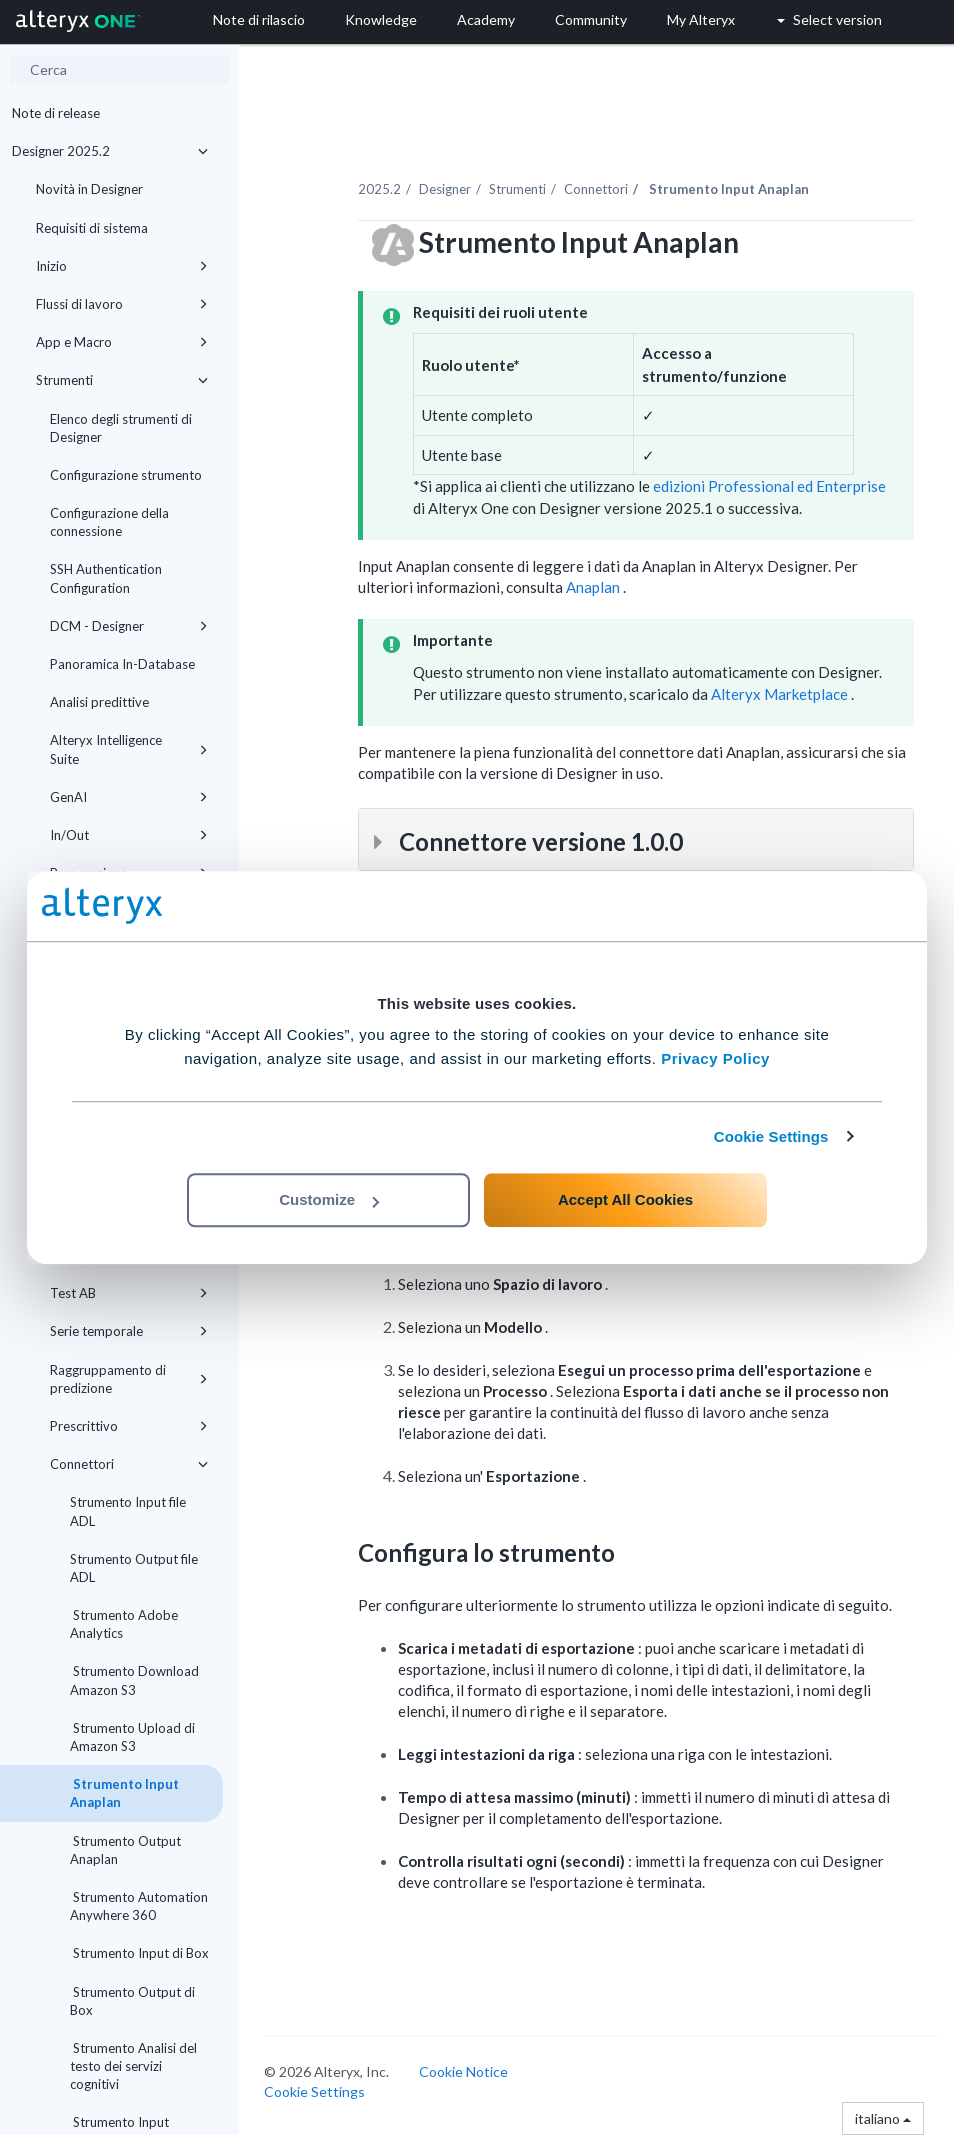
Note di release (56, 113)
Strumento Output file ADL (134, 1568)
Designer (445, 189)
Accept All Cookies (625, 1199)
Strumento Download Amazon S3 (134, 1680)
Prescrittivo (129, 1426)
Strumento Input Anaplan (124, 1793)
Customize (329, 1199)
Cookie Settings (771, 1136)
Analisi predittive (99, 702)
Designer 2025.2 (110, 151)
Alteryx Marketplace (781, 694)
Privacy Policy (715, 1058)
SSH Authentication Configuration (106, 578)
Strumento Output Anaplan (125, 1850)
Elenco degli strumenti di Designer (121, 428)
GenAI (129, 797)
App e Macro (122, 342)
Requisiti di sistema (92, 228)
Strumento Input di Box (139, 1953)
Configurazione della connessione (109, 522)
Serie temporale (129, 1331)
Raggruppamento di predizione (129, 1379)
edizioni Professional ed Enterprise (768, 486)
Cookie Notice (463, 2071)
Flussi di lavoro (122, 304)
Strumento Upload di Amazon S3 (132, 1737)
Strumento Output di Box (132, 2001)
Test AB (129, 1293)
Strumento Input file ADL (128, 1511)
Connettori (129, 1464)
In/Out (129, 835)
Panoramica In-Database (122, 664)
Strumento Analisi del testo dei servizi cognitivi (133, 2066)
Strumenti (122, 380)
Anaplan (594, 587)
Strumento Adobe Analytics (124, 1624)
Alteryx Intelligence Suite (129, 749)
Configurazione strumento (126, 475)
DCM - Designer (129, 626)
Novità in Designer (89, 189)
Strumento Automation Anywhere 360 (139, 1906)
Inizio (122, 266)
